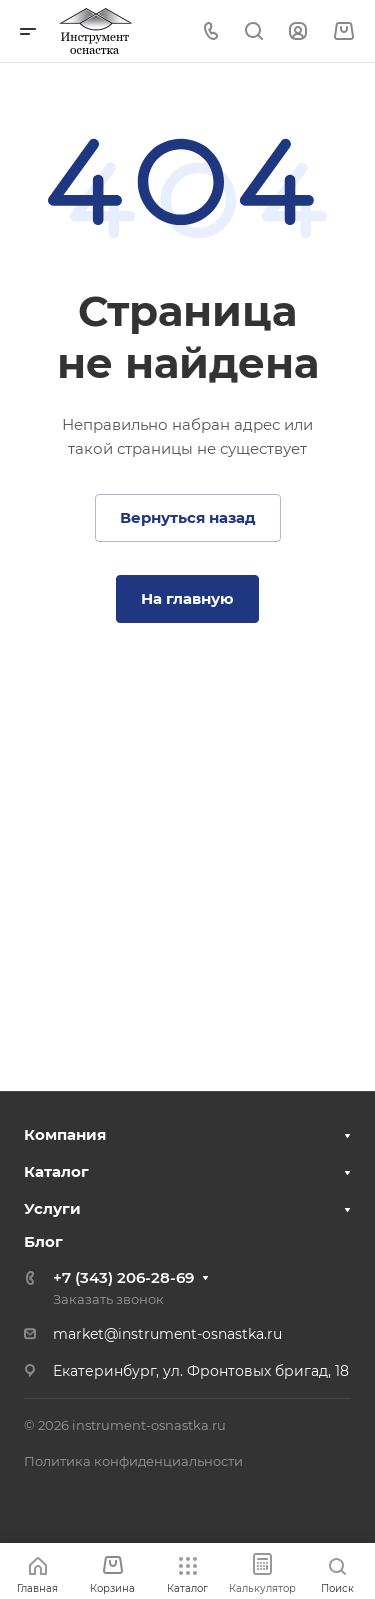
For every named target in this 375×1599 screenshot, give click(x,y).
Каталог (56, 1171)
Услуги (52, 1208)
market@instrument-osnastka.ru (167, 1334)
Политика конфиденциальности (133, 1461)
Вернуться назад (188, 517)
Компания (65, 1134)
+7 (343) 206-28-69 (123, 1277)
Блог (43, 1241)
